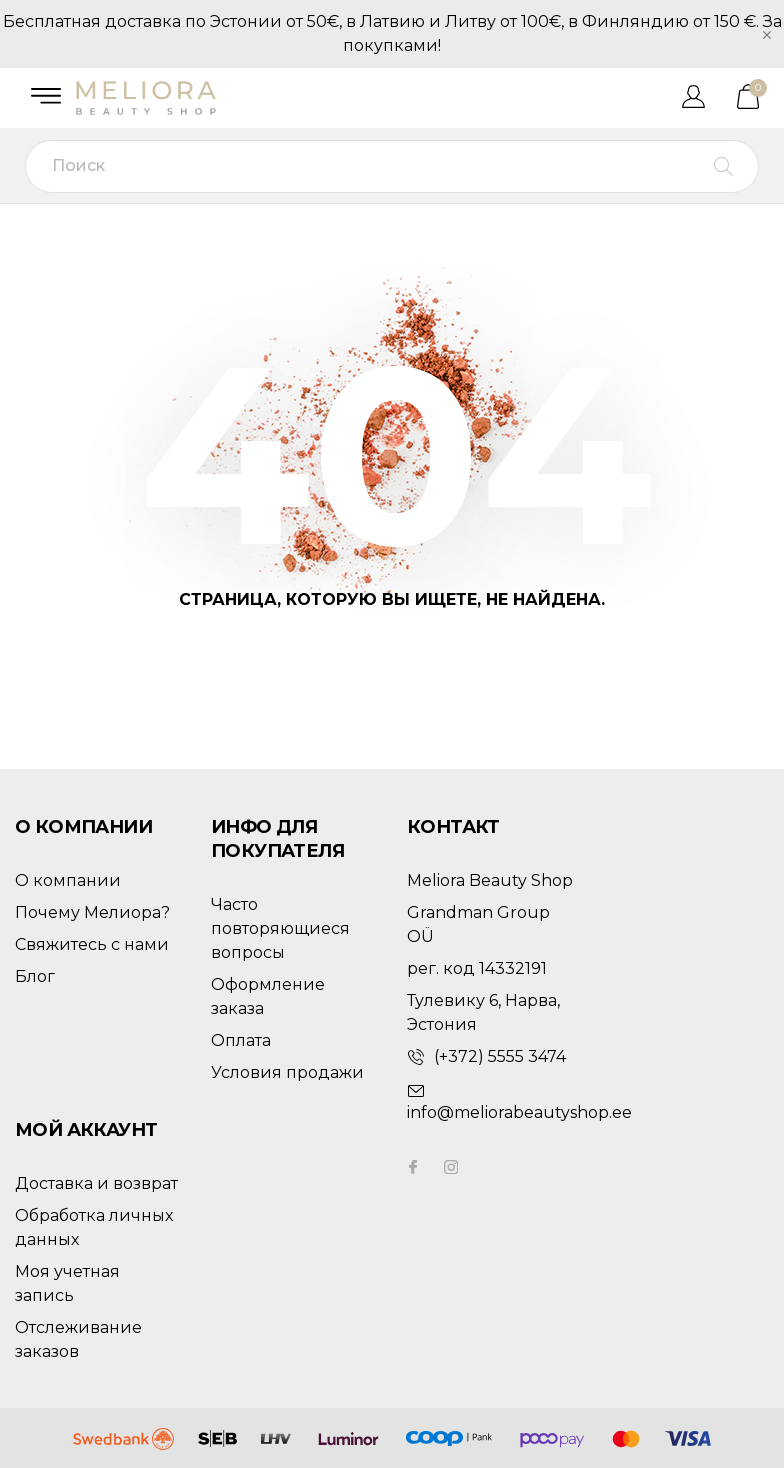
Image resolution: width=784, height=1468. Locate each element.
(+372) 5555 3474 (500, 1056)
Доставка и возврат (96, 1183)
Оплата (241, 1040)
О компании (68, 880)
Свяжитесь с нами (92, 944)
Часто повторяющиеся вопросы (280, 928)
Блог (35, 976)
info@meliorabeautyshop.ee (519, 1112)
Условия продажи (287, 1072)
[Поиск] (392, 166)
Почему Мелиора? (92, 912)
